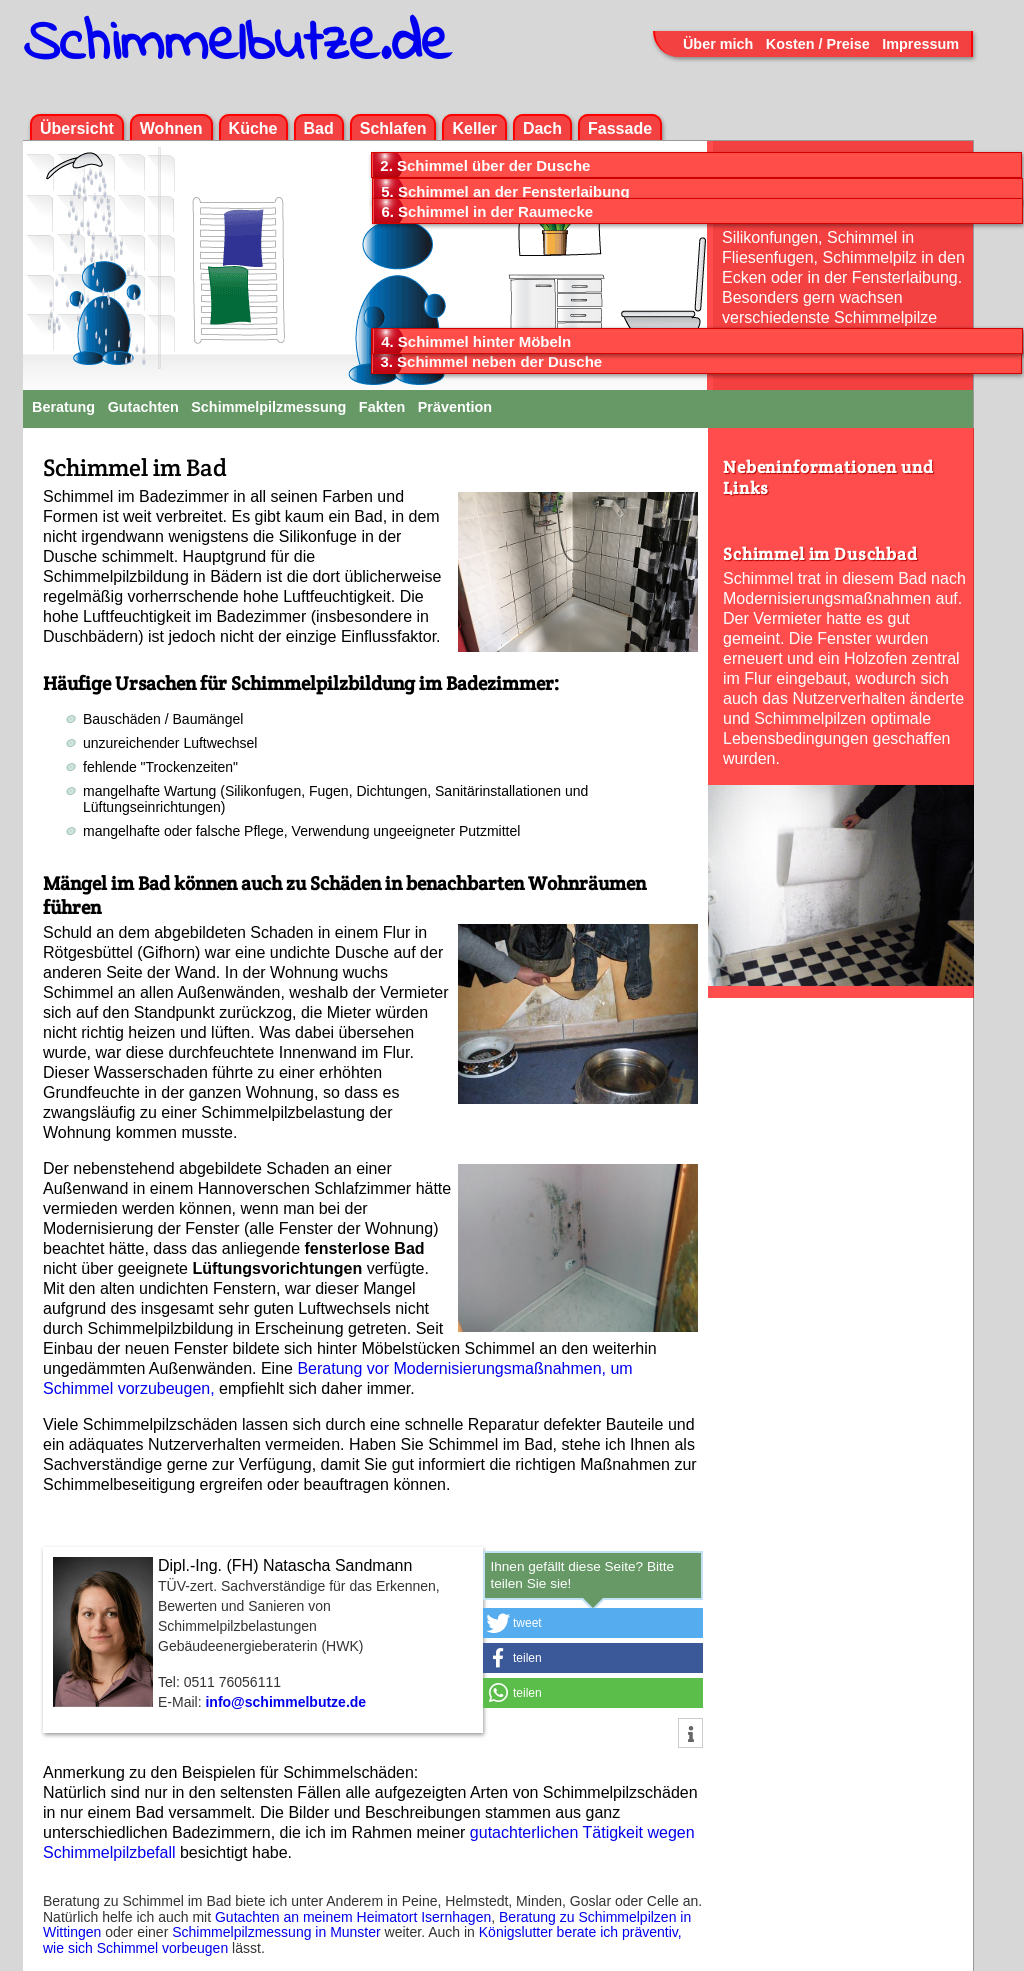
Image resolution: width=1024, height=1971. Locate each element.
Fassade (620, 128)
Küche (253, 128)
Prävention (455, 407)
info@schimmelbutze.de (285, 1702)
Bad (319, 128)
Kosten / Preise (818, 44)
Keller (474, 128)
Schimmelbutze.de (237, 45)
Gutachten (143, 407)
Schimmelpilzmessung (268, 407)
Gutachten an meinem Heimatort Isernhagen (353, 1917)
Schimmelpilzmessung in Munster (276, 1932)
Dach (542, 128)
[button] (593, 1623)
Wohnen (171, 128)
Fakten (382, 407)
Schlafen (393, 128)
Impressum (920, 44)
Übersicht (77, 128)
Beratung (63, 407)
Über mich (718, 44)
